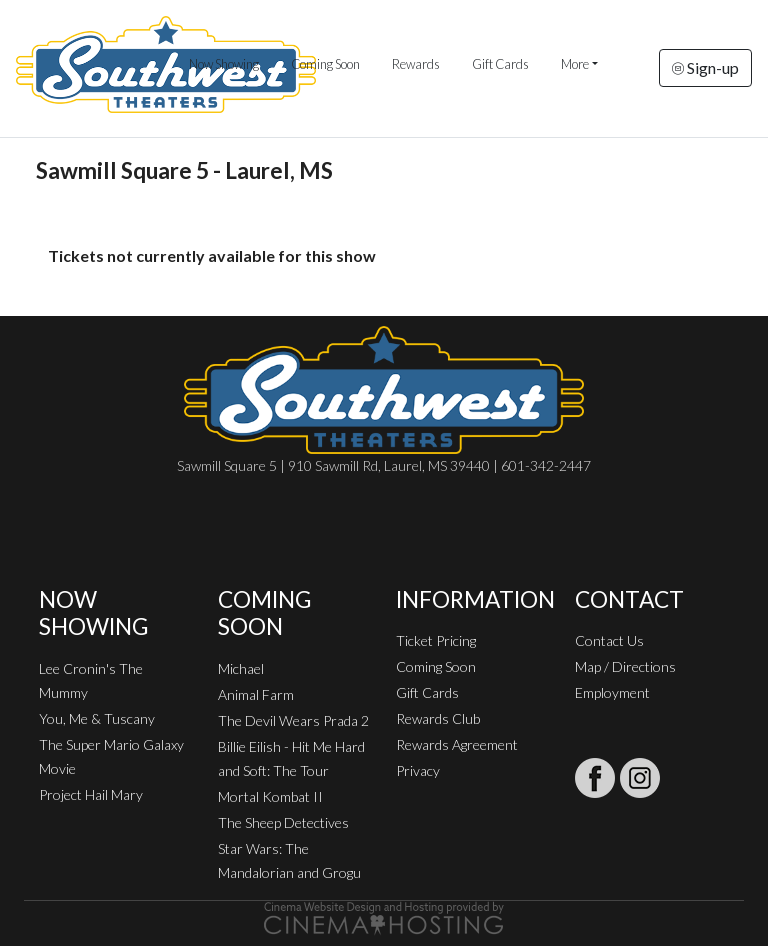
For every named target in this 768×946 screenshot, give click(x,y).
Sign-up (705, 67)
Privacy (418, 770)
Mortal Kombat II (270, 796)
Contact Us (609, 640)
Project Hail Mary (91, 794)
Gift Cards (500, 64)
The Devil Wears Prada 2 (293, 720)
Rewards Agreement (457, 744)
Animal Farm (256, 694)
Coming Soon (325, 64)
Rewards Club (438, 718)
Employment (612, 692)
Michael (241, 668)
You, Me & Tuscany (97, 718)
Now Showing (224, 64)
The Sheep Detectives (283, 822)
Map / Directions (625, 666)
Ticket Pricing (436, 640)
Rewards (416, 64)
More (575, 64)
